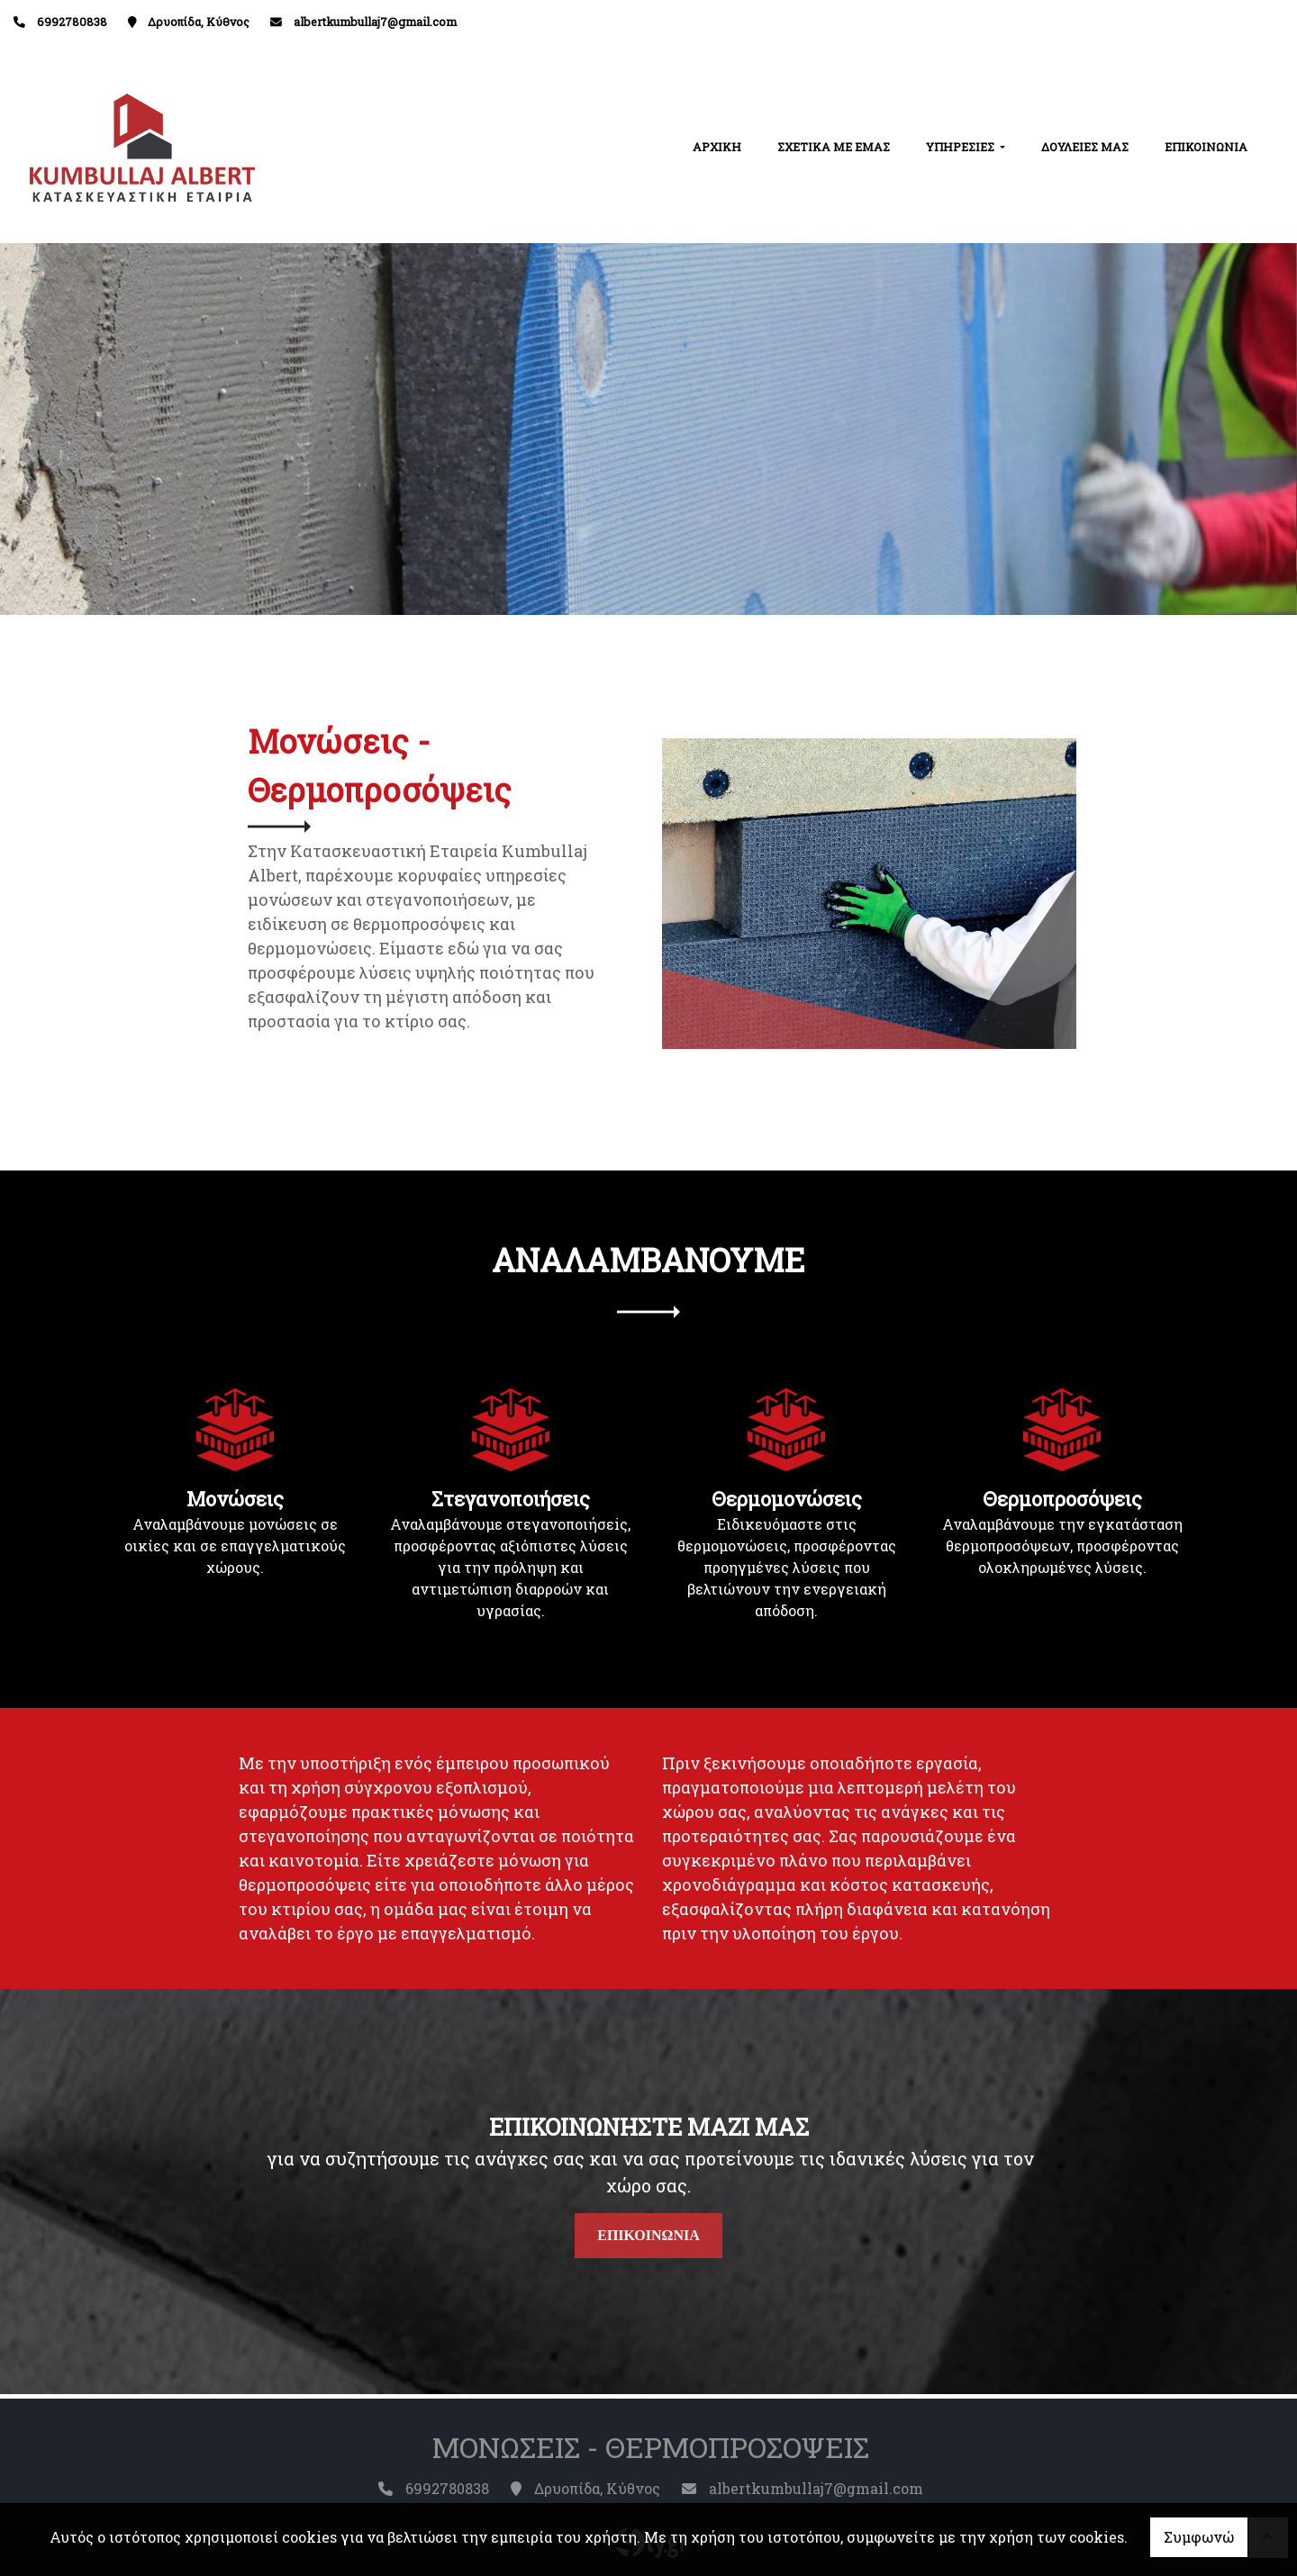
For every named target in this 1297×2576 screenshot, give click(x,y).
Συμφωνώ (1199, 2536)
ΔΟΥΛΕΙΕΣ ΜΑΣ (1085, 147)
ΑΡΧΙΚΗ (717, 147)
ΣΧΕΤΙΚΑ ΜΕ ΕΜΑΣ (833, 147)
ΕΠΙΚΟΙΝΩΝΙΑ (1206, 147)
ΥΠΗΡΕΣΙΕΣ (961, 147)
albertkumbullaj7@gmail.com (375, 21)
